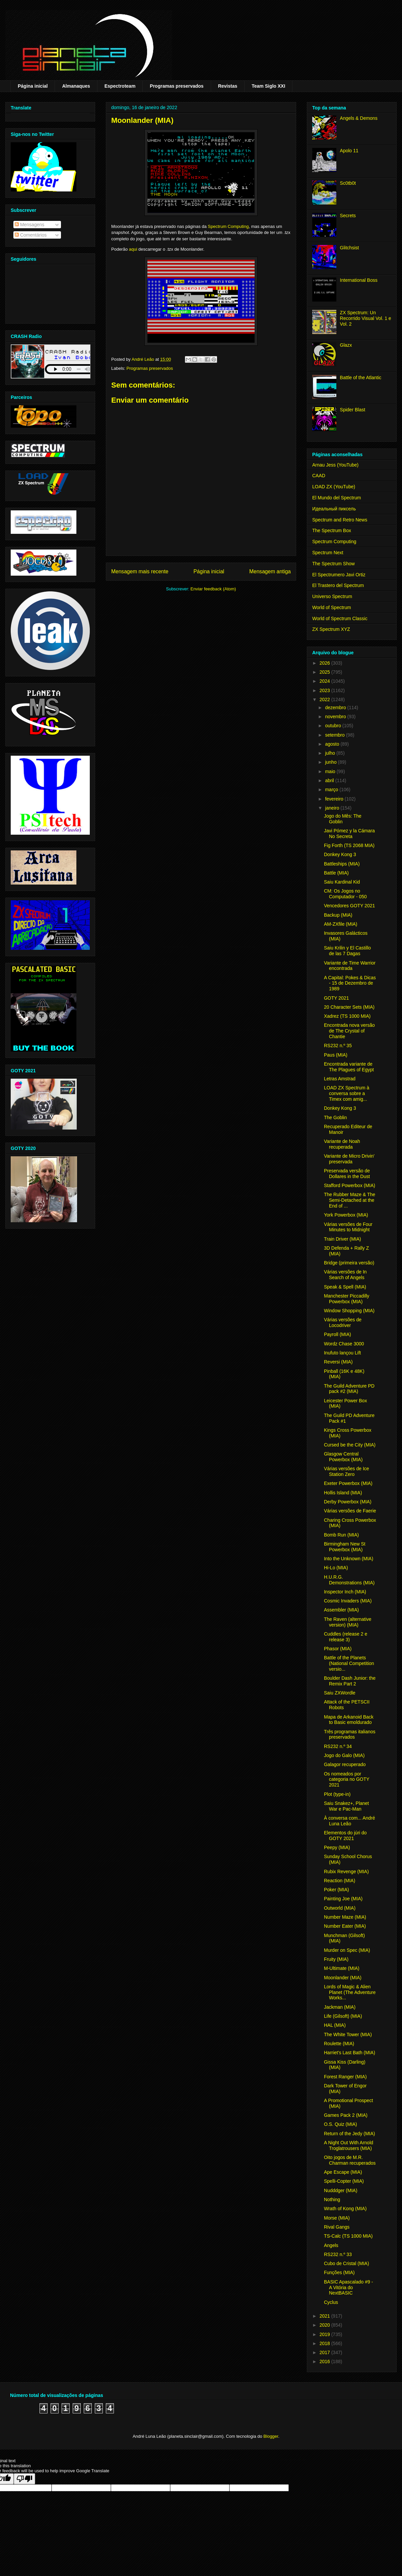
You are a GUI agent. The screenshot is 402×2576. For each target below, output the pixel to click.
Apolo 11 (349, 150)
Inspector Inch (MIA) (345, 1591)
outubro (333, 725)
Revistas (228, 86)
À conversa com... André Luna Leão (349, 1820)
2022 (325, 699)
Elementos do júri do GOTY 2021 (345, 1835)
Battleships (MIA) (342, 863)
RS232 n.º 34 (338, 1746)
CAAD (318, 475)
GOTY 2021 (336, 998)
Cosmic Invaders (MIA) (348, 1600)
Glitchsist (349, 247)
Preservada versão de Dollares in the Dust (347, 1173)
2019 (325, 2334)
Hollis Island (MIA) (343, 1492)
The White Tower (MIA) (348, 2034)
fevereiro (334, 799)
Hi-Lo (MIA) (336, 1567)
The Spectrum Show (333, 563)
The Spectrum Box (331, 530)
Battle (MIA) (336, 873)
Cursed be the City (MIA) (350, 1444)
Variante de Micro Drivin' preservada (349, 1158)
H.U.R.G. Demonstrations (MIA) (349, 1579)
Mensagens (29, 224)
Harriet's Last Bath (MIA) (349, 2052)
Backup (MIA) (338, 915)
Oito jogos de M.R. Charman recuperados (350, 2160)
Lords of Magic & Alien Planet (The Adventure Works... (350, 1992)
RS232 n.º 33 (338, 2254)
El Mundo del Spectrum (336, 497)
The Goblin (335, 1117)
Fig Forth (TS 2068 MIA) (349, 845)
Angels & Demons (359, 118)
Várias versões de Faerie (350, 1510)
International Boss (359, 280)
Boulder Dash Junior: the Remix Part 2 (350, 1680)
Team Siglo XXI (268, 86)
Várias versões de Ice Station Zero (346, 1471)
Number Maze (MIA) (345, 1917)
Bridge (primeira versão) (349, 1262)
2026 (325, 663)
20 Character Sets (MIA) (349, 1007)
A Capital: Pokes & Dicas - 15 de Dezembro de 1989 (350, 983)
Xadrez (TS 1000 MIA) (347, 1016)
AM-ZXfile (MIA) (340, 924)
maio (330, 771)
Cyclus (331, 2302)
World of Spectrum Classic (339, 618)
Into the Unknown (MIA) (348, 1558)
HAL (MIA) (335, 2025)
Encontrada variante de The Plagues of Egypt (349, 1066)
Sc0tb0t (348, 183)
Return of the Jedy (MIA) (349, 2133)
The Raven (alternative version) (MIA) (348, 1622)
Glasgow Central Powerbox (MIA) (343, 1456)
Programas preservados (176, 86)
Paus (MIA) (335, 1055)
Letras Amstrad (339, 1078)
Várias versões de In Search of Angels (345, 1274)
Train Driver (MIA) (342, 1239)
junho (331, 762)
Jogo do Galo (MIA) (344, 1755)
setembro (335, 735)
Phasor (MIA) (337, 1648)
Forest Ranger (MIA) (345, 2076)
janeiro (332, 808)
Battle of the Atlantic (361, 377)
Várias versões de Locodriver (342, 1322)
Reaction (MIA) (339, 1880)
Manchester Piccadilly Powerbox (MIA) (346, 1298)
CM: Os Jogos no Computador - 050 (345, 893)
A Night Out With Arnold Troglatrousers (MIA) (348, 2145)
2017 (325, 2352)
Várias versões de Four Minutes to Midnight (348, 1227)
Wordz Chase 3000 (344, 1343)
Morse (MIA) (337, 2218)
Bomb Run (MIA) (341, 1535)
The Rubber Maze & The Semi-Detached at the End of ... (349, 1200)
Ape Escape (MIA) (343, 2172)
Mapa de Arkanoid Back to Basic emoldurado (349, 1719)
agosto (332, 744)
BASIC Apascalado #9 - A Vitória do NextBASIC (348, 2287)
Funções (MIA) (339, 2272)
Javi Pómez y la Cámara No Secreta (349, 833)
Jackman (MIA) (339, 2007)
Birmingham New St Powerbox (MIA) (344, 1546)
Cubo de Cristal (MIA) (346, 2263)
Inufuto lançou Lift (342, 1352)
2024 (325, 681)
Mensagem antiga (270, 571)
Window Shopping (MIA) (349, 1310)
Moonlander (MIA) (342, 1977)
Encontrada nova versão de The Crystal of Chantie (349, 1030)
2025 (325, 672)
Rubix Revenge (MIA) (346, 1871)
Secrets (348, 215)
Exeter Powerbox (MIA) (348, 1483)
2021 (325, 2316)
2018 (325, 2343)
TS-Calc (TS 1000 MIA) (348, 2236)
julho (330, 753)
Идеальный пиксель (334, 508)
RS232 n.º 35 (338, 1045)
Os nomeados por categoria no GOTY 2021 (346, 1779)
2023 (325, 690)
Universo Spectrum (332, 596)
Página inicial (33, 86)
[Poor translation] (24, 2478)
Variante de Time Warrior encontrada (350, 965)
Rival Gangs (336, 2227)
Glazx (346, 345)
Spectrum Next (327, 552)
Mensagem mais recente (140, 571)
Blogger (270, 2436)
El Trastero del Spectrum (338, 585)
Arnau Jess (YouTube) (335, 465)
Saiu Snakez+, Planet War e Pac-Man (346, 1806)
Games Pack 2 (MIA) (345, 2115)
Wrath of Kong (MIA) (345, 2208)
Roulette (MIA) (339, 2043)
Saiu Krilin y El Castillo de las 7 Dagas (347, 950)
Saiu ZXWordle (339, 1692)
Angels (331, 2245)
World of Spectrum (331, 607)
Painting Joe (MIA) (343, 1898)
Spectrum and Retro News (339, 519)
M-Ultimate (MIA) (341, 1968)
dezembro (336, 707)
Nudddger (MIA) (340, 2190)
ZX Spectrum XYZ (331, 629)
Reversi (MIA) (338, 1361)
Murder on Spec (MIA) (347, 1950)
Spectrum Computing (228, 226)
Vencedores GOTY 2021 (349, 905)
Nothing (332, 2199)
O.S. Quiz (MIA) (340, 2124)
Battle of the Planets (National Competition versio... (349, 1663)
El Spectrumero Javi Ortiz (338, 574)
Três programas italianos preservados (350, 1734)
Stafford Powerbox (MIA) (349, 1185)
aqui (133, 249)
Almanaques (76, 86)
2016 (325, 2361)
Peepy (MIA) (337, 1847)
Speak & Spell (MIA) (345, 1287)
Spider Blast (352, 409)
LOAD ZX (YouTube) (333, 486)
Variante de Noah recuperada (342, 1144)
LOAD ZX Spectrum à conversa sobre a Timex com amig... (346, 1093)
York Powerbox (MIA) (346, 1215)
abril (330, 780)
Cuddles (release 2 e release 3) (345, 1636)
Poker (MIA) (336, 1889)
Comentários (31, 235)
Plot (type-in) (337, 1794)
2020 (325, 2325)
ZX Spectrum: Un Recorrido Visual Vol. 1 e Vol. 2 (365, 318)
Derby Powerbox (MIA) (348, 1501)
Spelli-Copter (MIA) (344, 2181)
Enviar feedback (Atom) (213, 588)
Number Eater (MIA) (345, 1926)
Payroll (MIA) (337, 1334)
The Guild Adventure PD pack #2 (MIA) (349, 1388)
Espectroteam (120, 86)
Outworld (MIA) (339, 1908)
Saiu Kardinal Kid (342, 882)
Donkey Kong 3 (340, 854)
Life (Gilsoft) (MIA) (343, 2016)
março (332, 789)
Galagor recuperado (345, 1764)
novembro (336, 716)
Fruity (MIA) (336, 1959)
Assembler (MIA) (341, 1609)
